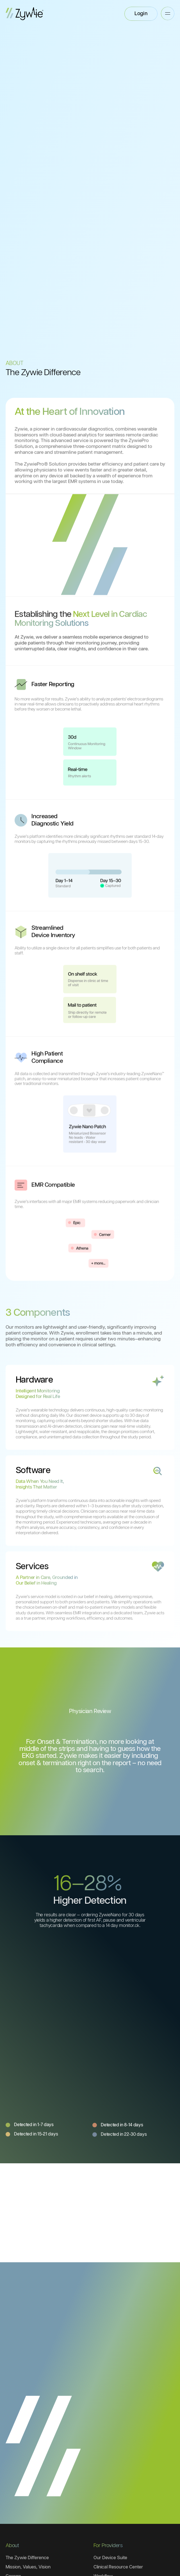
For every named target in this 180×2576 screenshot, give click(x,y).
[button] (168, 13)
